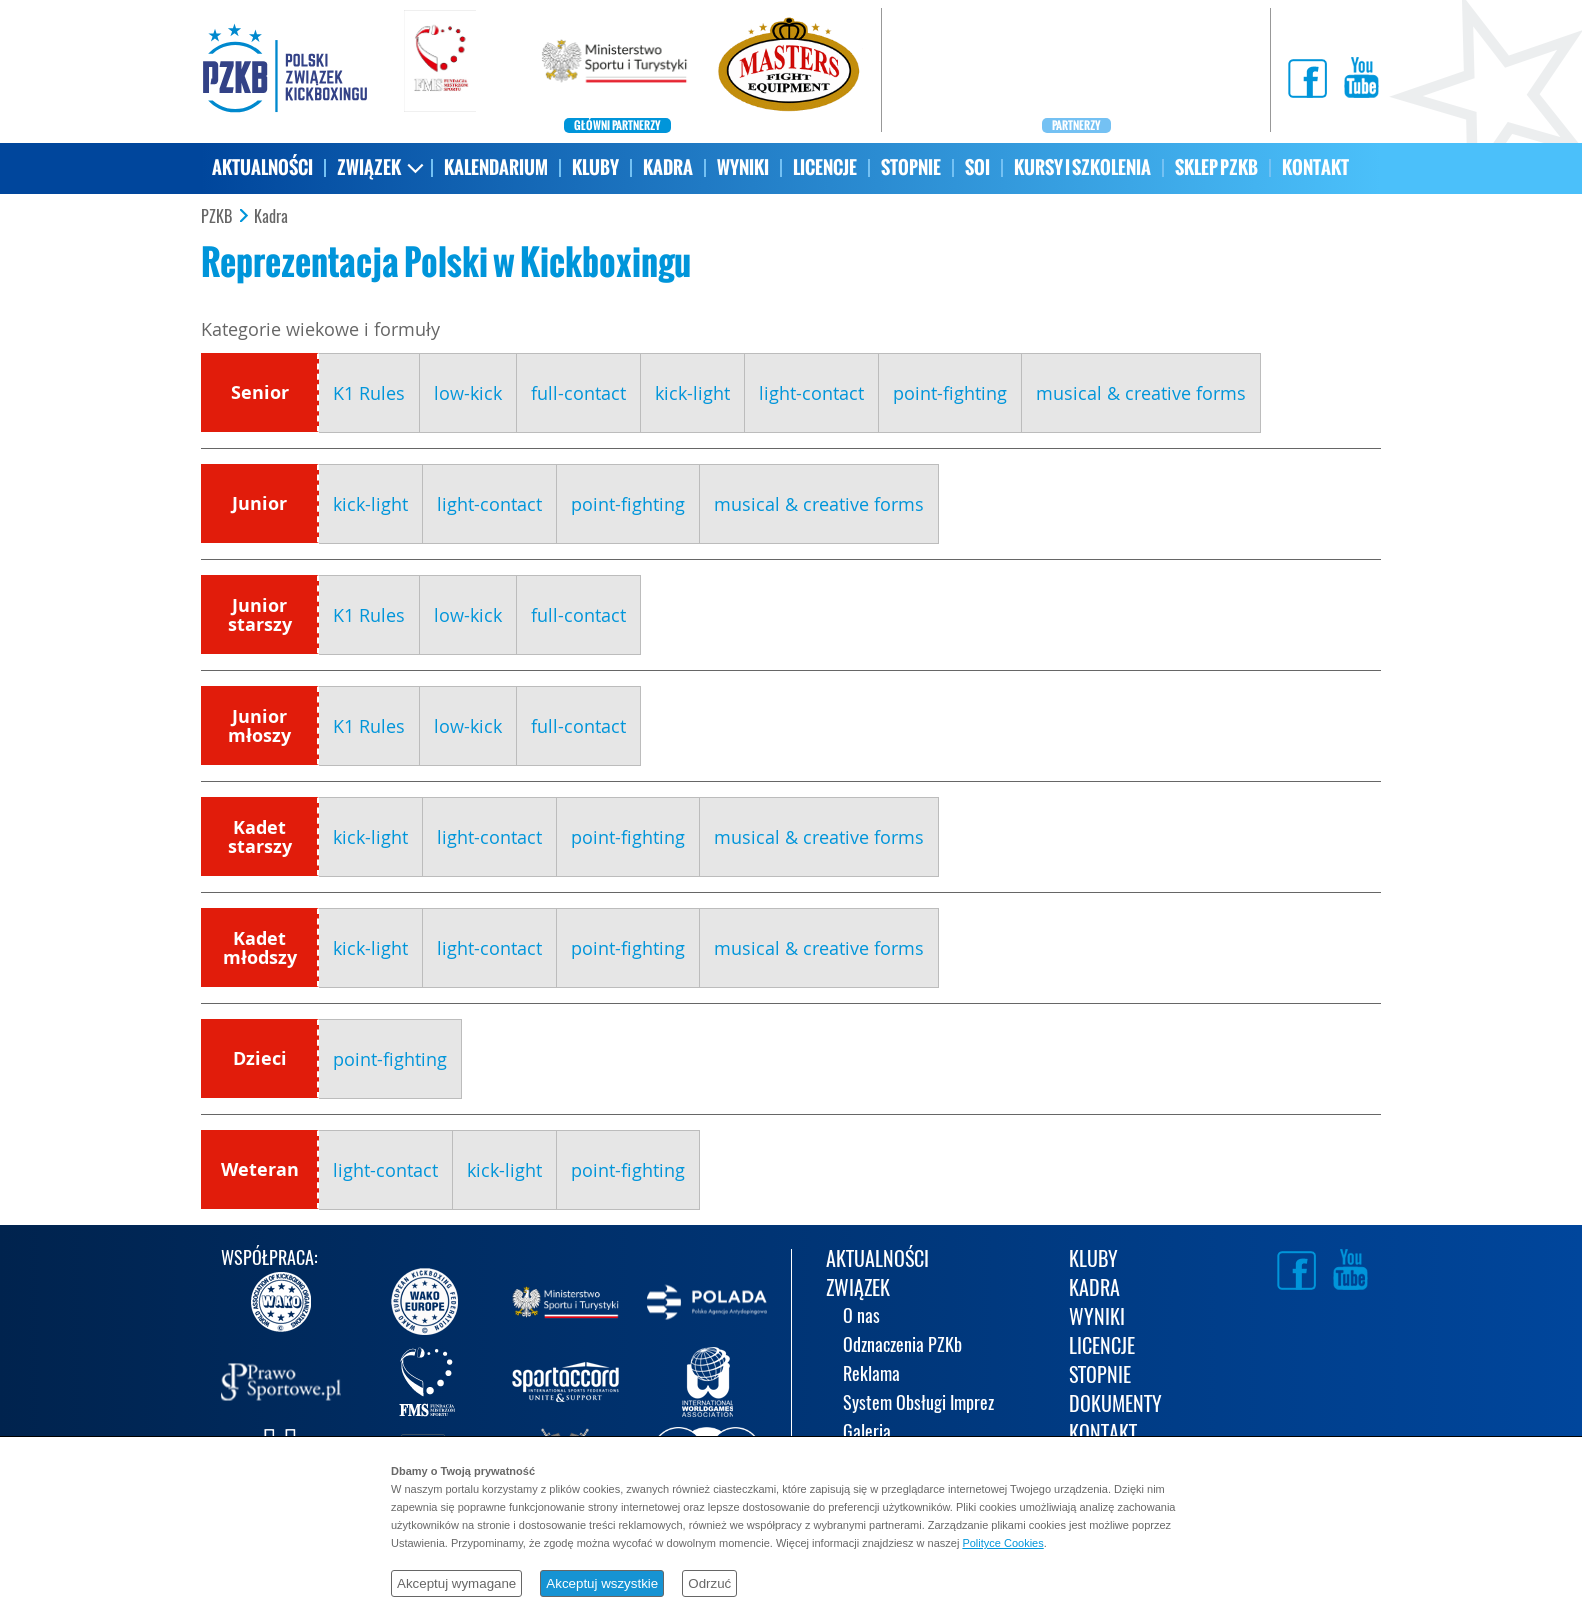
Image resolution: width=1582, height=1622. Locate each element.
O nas (861, 1317)
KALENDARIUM (496, 167)
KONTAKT (1315, 167)
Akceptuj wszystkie (602, 1583)
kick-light (692, 393)
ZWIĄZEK (369, 167)
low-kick (468, 393)
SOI (977, 167)
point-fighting (950, 393)
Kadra (271, 217)
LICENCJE (825, 167)
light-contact (811, 393)
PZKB (216, 217)
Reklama (871, 1375)
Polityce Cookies (1002, 1543)
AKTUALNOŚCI (262, 167)
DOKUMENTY (1115, 1405)
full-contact (578, 393)
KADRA (668, 167)
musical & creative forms (1141, 393)
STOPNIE (911, 167)
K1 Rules (369, 393)
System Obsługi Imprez (918, 1404)
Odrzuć (709, 1583)
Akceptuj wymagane (456, 1583)
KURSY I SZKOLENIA (1082, 167)
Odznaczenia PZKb (902, 1346)
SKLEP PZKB (1216, 167)
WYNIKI (743, 167)
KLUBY (595, 167)
